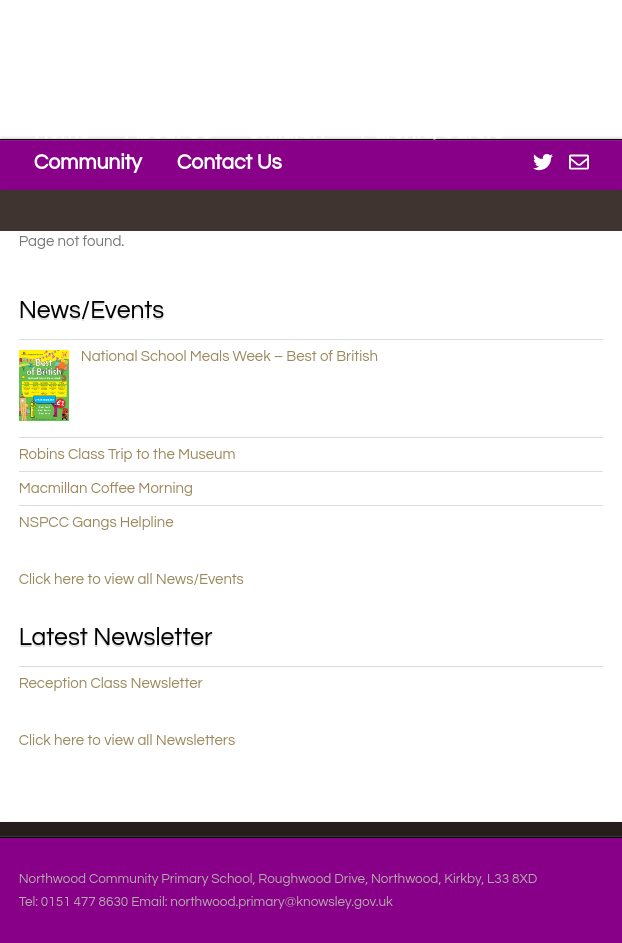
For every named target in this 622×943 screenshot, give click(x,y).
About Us (168, 131)
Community (88, 162)
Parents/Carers (432, 131)
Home (62, 131)
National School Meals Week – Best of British (229, 356)
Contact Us (229, 162)
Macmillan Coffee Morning (106, 488)
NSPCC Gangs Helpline (96, 522)
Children (286, 131)
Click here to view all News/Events (131, 579)
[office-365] (579, 160)
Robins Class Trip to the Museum (127, 454)
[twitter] (543, 160)
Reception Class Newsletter (111, 683)
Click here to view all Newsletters (127, 740)
